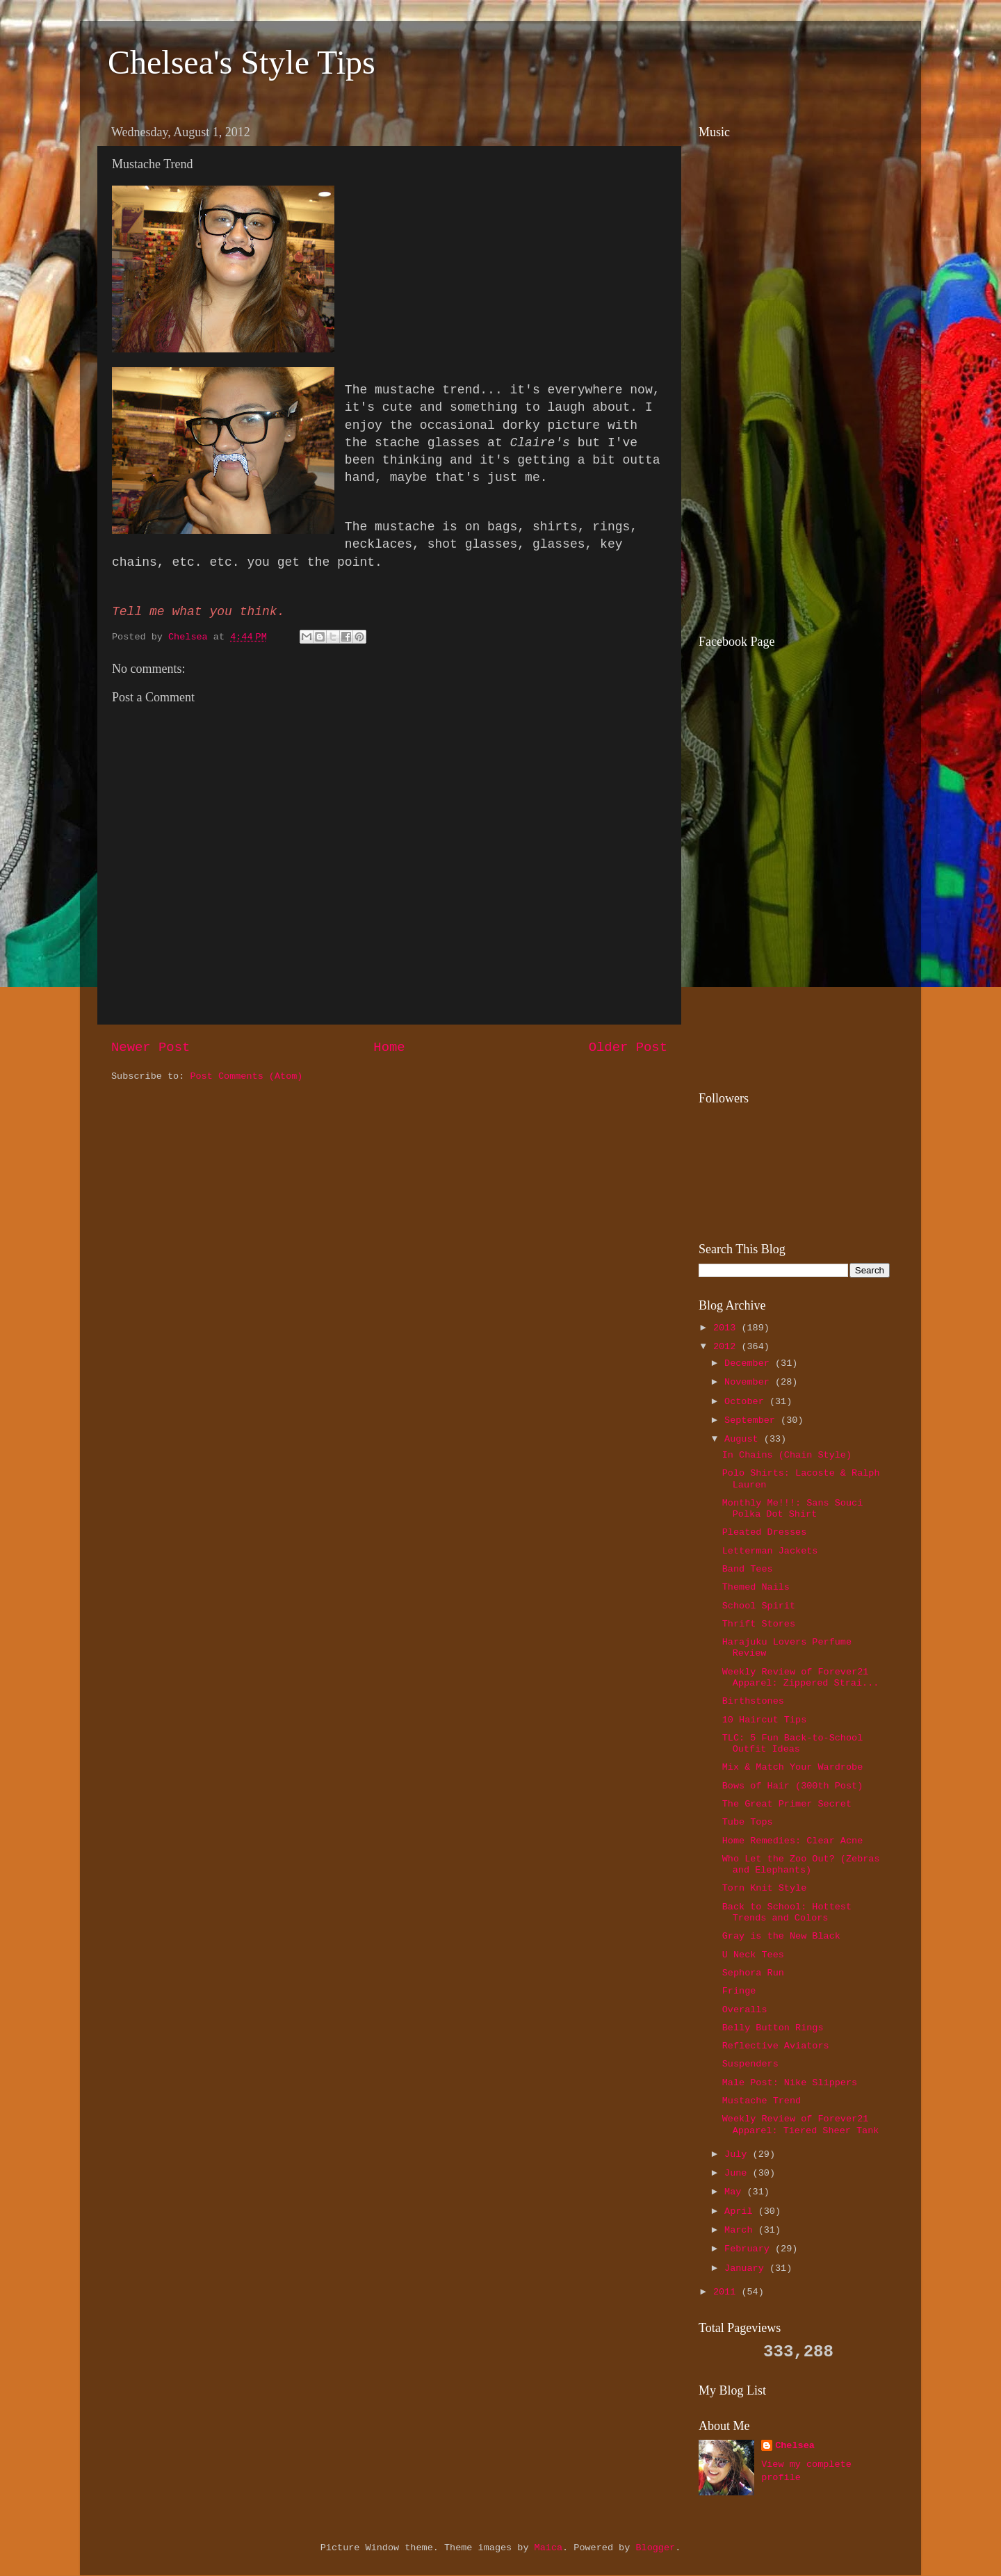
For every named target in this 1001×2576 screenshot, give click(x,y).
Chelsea (795, 2445)
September (752, 1420)
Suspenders (750, 2064)
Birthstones (753, 1701)
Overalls (744, 2010)
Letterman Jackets (770, 1551)
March (741, 2230)
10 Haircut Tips (764, 1720)
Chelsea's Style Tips (241, 62)
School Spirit (758, 1606)
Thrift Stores (758, 1624)
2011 (727, 2292)
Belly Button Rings (773, 2028)
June (738, 2173)
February (749, 2249)
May (735, 2192)
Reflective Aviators (775, 2046)
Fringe (739, 1991)
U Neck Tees (753, 1955)
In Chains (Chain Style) (787, 1455)
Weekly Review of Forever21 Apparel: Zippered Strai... (800, 1677)
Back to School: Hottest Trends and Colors (787, 1912)
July (738, 2154)
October (747, 1401)
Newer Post (150, 1047)
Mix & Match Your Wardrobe (792, 1767)
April (741, 2211)
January (747, 2268)
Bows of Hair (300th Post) (792, 1786)
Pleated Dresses (764, 1532)
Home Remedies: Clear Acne (792, 1841)
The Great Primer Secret (787, 1804)
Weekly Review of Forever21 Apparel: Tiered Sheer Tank (800, 2124)
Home (389, 1047)
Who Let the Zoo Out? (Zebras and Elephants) (801, 1864)
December (749, 1363)
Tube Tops (747, 1822)
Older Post (628, 1047)
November (749, 1382)
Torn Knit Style (764, 1888)
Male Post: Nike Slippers (789, 2083)
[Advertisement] (785, 522)
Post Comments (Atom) (246, 1076)
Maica (549, 2548)
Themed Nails (756, 1587)
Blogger (655, 2548)
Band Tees (747, 1569)
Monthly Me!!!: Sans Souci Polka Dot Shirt (792, 1508)
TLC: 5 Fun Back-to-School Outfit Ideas (792, 1743)
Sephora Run (753, 1973)
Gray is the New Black (781, 1936)
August (744, 1439)
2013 (727, 1328)
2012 (727, 1347)
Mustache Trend (761, 2101)
